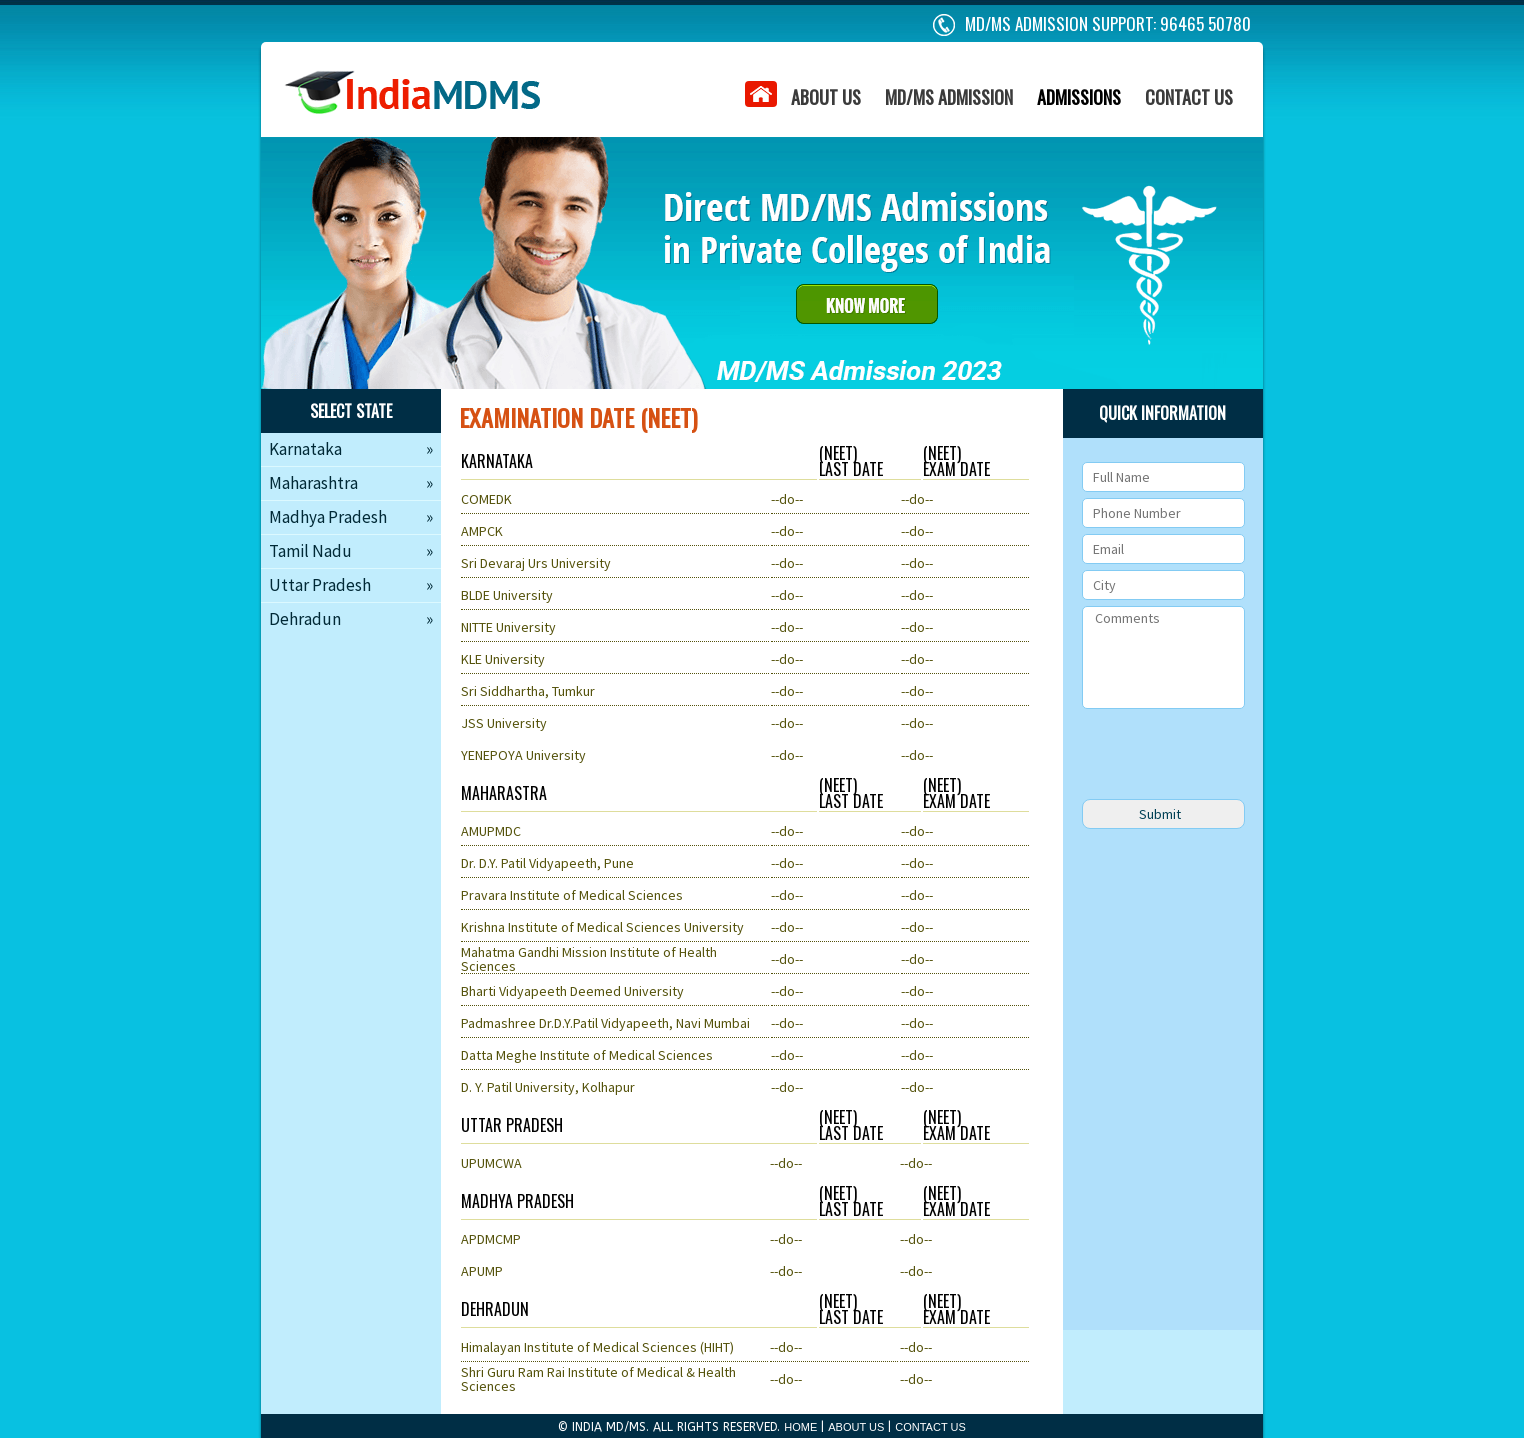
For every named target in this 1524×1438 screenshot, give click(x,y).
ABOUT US (826, 97)
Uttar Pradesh (351, 585)
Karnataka (351, 449)
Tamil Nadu (351, 551)
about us (827, 293)
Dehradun (351, 619)
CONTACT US (1189, 97)
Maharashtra (351, 483)
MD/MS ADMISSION (949, 97)
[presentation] (1234, 754)
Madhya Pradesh (351, 517)
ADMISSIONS (1079, 97)
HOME (800, 1427)
